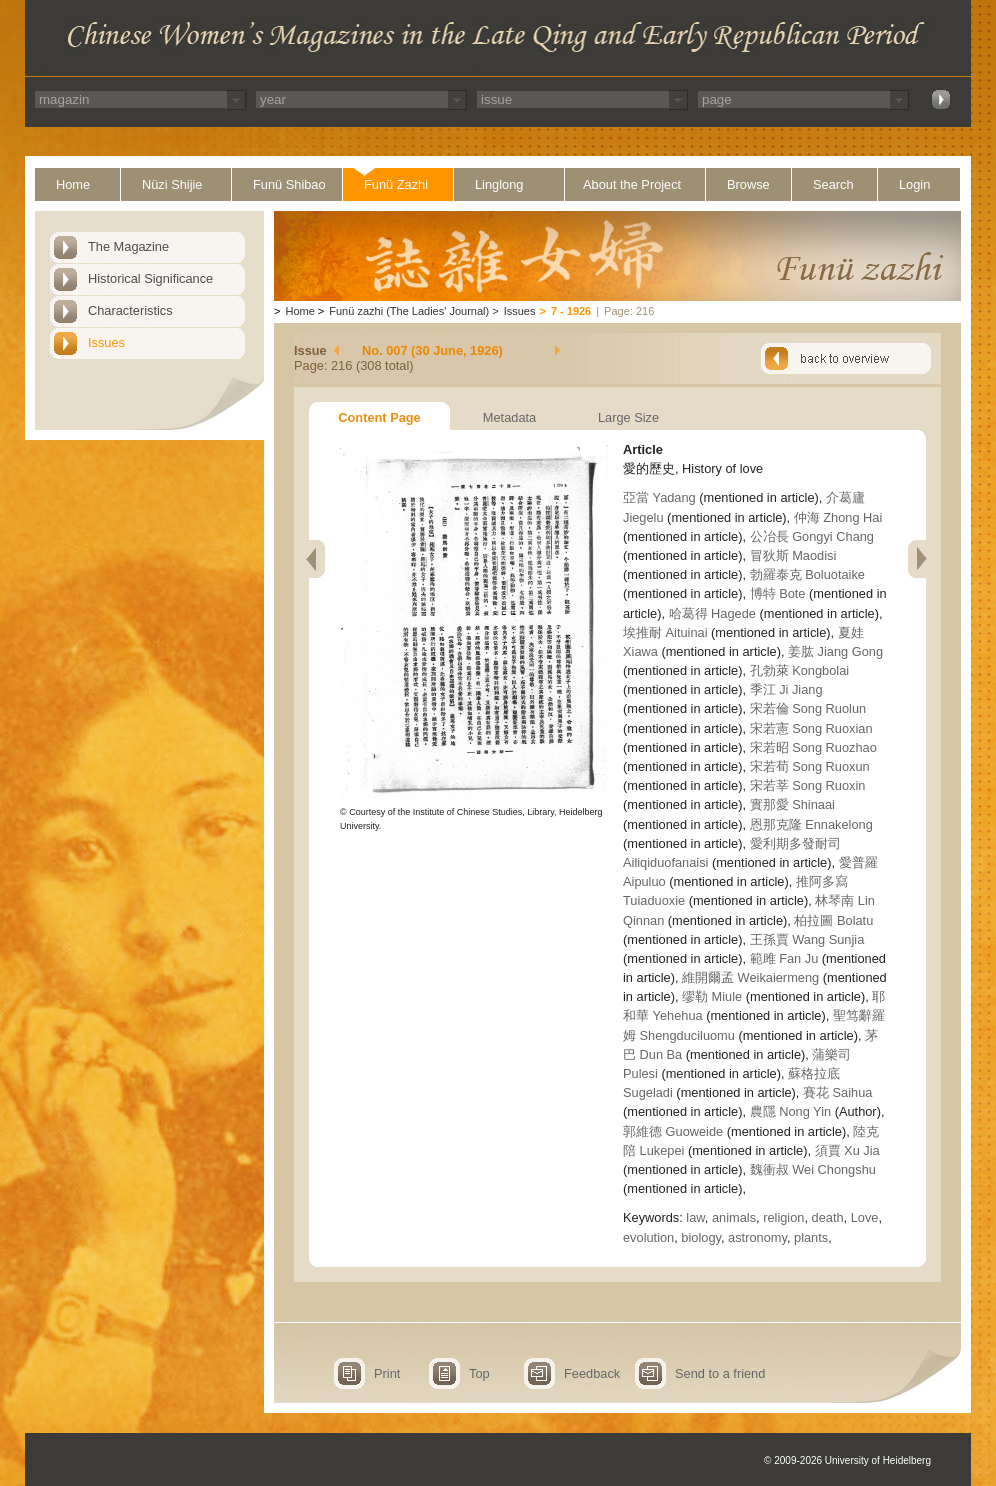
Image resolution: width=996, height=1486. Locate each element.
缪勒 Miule (712, 996)
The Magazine (128, 246)
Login (914, 184)
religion (783, 1217)
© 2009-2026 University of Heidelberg (847, 1460)
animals (734, 1217)
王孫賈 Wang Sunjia (807, 939)
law (695, 1217)
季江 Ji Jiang (786, 689)
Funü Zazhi (396, 184)
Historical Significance (150, 278)
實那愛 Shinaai (792, 804)
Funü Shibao (289, 184)
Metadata (509, 417)
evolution (648, 1237)
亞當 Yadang (659, 497)
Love (865, 1217)
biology (701, 1237)
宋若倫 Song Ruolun (808, 708)
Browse (748, 184)
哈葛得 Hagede (712, 613)
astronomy (757, 1237)
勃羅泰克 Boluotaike (807, 574)
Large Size (628, 417)
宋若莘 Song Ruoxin (808, 785)
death (828, 1217)
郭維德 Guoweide (673, 1131)
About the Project (632, 184)
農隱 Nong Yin (791, 1111)
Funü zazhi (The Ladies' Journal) (409, 311)
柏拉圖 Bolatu (833, 920)
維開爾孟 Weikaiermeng (750, 977)
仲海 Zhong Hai (838, 517)
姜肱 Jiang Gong (835, 651)
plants (811, 1237)
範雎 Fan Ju (784, 958)
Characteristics (130, 310)
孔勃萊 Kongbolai (799, 670)
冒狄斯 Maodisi (793, 555)
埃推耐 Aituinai (665, 632)
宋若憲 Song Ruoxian (811, 728)
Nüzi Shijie (172, 184)
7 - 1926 (571, 311)
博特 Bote (778, 593)
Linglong (499, 184)
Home (73, 184)
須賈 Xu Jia (847, 1150)
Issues (106, 342)
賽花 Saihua (837, 1092)
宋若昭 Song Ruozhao (813, 747)
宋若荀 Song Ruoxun (810, 766)
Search (833, 184)
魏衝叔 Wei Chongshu (813, 1169)
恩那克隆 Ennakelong (811, 824)
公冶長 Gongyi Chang (812, 536)
